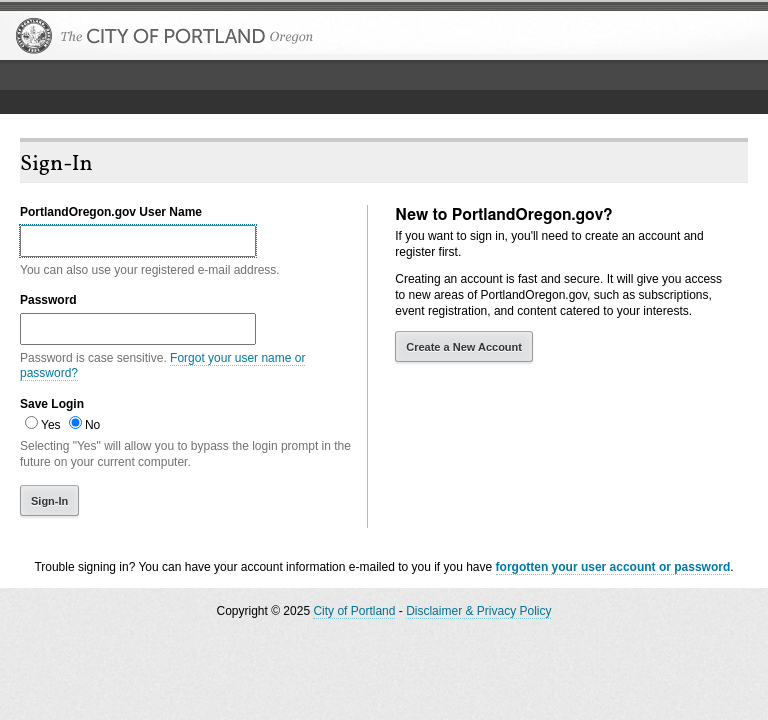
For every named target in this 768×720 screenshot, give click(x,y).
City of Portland (354, 611)
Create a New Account (464, 347)
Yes (51, 425)
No (92, 425)
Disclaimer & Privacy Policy (478, 611)
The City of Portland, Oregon (165, 36)
